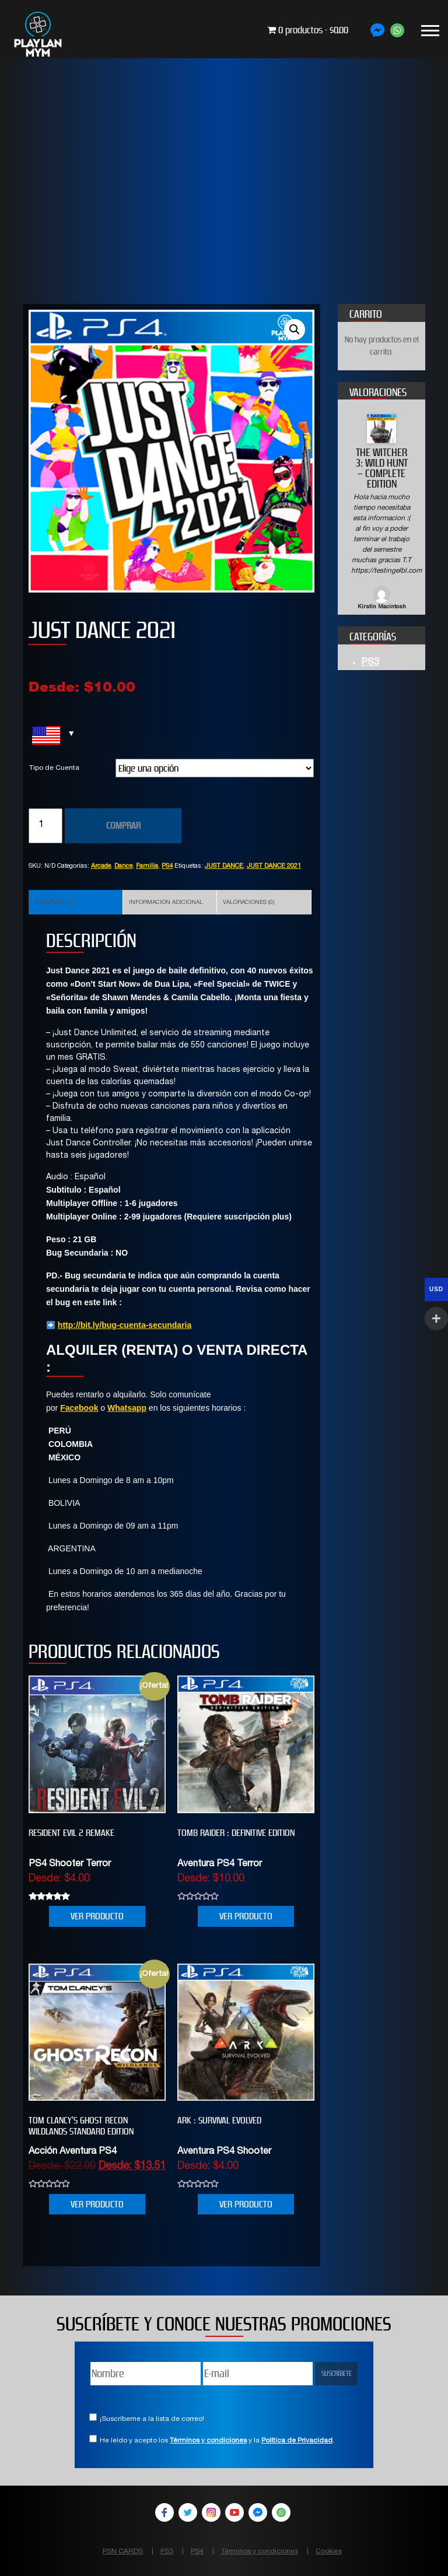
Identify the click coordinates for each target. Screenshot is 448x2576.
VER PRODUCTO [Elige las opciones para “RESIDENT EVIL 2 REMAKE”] (97, 1916)
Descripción (54, 903)
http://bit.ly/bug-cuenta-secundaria (124, 1325)
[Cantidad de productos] (45, 825)
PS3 (370, 663)
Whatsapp (126, 1408)
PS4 (167, 866)
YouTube (234, 2512)
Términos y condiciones (208, 2440)
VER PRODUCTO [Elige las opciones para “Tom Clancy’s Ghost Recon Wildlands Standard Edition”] (97, 2204)
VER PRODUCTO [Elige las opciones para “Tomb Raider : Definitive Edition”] (245, 1916)
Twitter (187, 2512)
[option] (381, 513)
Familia (147, 866)
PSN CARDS (123, 2551)
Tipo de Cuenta (54, 768)
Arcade (101, 866)
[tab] (76, 902)
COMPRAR (123, 825)
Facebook (79, 1408)
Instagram (211, 2512)
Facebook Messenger (258, 2512)
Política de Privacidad (296, 2440)
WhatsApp (281, 2512)
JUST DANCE (224, 866)
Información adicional (166, 903)
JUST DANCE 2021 (274, 866)
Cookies (329, 2551)
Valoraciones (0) (248, 903)
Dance (123, 866)
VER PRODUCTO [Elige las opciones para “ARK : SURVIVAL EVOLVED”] (245, 2204)
